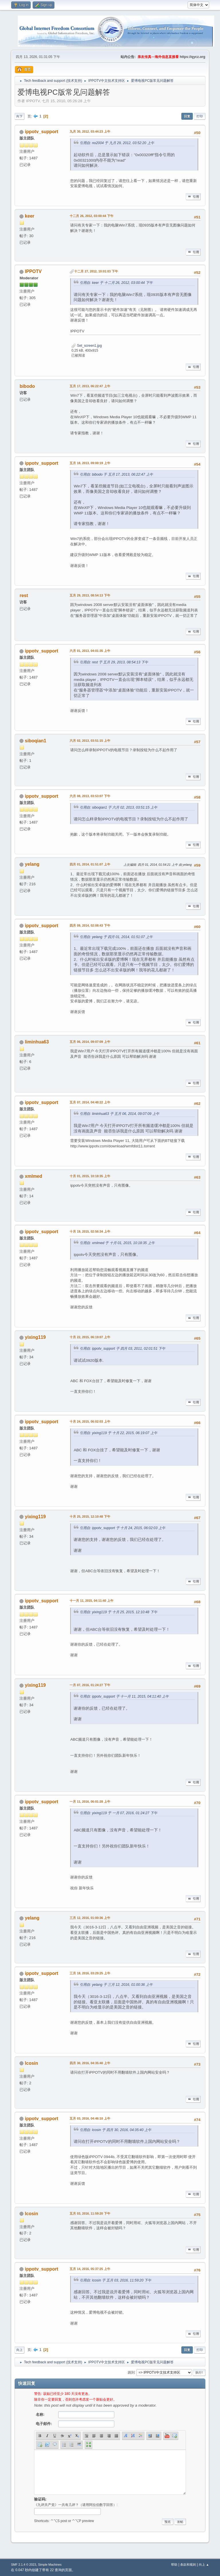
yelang (32, 864)
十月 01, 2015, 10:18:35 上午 (90, 1176)
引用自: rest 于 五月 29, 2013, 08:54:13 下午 (114, 662)
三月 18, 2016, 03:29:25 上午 (90, 1973)
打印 (200, 116)
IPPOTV (33, 271)
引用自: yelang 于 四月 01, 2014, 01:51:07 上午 (116, 937)
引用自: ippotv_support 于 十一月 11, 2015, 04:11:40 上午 (124, 1696)
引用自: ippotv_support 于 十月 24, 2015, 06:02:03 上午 (122, 1528)
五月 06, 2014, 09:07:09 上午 (90, 1041)
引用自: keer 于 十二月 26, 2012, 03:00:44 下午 (116, 283)
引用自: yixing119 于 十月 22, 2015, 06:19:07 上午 (118, 1433)
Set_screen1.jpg (86, 346)
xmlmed (33, 1176)
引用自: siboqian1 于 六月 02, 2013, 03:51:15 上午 (118, 807)
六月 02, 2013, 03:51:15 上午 (90, 740)
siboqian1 (35, 740)
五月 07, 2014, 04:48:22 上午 (90, 1102)
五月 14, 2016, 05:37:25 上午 (90, 2269)
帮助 (174, 2564)
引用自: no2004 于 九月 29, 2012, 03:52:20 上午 (117, 143)
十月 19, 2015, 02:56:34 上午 (90, 1231)
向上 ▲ (204, 2564)
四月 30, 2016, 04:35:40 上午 (90, 2063)
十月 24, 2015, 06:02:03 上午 (90, 1421)
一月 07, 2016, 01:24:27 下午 (90, 1685)
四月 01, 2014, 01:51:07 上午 (90, 864)
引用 (193, 196)
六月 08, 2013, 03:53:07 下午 (90, 796)
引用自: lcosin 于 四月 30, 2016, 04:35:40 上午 (115, 2130)
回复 (187, 116)
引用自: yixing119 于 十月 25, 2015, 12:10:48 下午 (118, 1612)
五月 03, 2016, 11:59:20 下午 (90, 2213)
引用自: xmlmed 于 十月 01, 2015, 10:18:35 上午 (117, 1243)
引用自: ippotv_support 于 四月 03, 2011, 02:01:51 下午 (122, 1349)
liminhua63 (37, 1041)
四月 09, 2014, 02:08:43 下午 (90, 925)
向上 (19, 2350)
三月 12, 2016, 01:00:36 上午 (90, 1918)
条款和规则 (188, 2564)
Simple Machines (50, 2564)
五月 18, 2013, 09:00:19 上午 (90, 463)
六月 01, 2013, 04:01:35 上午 (90, 650)
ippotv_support (41, 131)
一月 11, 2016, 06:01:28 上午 (90, 1801)
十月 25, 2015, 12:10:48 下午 (90, 1516)
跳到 (131, 2372)
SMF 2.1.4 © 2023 (23, 2564)
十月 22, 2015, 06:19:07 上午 (90, 1337)
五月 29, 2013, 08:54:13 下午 (90, 595)
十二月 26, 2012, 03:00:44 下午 (91, 216)
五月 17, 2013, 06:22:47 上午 (90, 386)
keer (29, 216)
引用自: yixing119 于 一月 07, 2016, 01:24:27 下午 (118, 1813)
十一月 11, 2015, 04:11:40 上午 (91, 1600)
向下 (19, 116)
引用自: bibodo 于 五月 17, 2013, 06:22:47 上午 (116, 474)
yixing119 (35, 1337)
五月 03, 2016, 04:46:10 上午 (90, 2118)
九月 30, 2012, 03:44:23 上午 (90, 131)
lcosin (31, 2063)
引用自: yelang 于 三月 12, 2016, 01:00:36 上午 (116, 1985)
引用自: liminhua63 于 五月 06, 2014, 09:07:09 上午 (119, 1114)
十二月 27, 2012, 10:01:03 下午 (96, 271)
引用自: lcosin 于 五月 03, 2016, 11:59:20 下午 (115, 2280)
